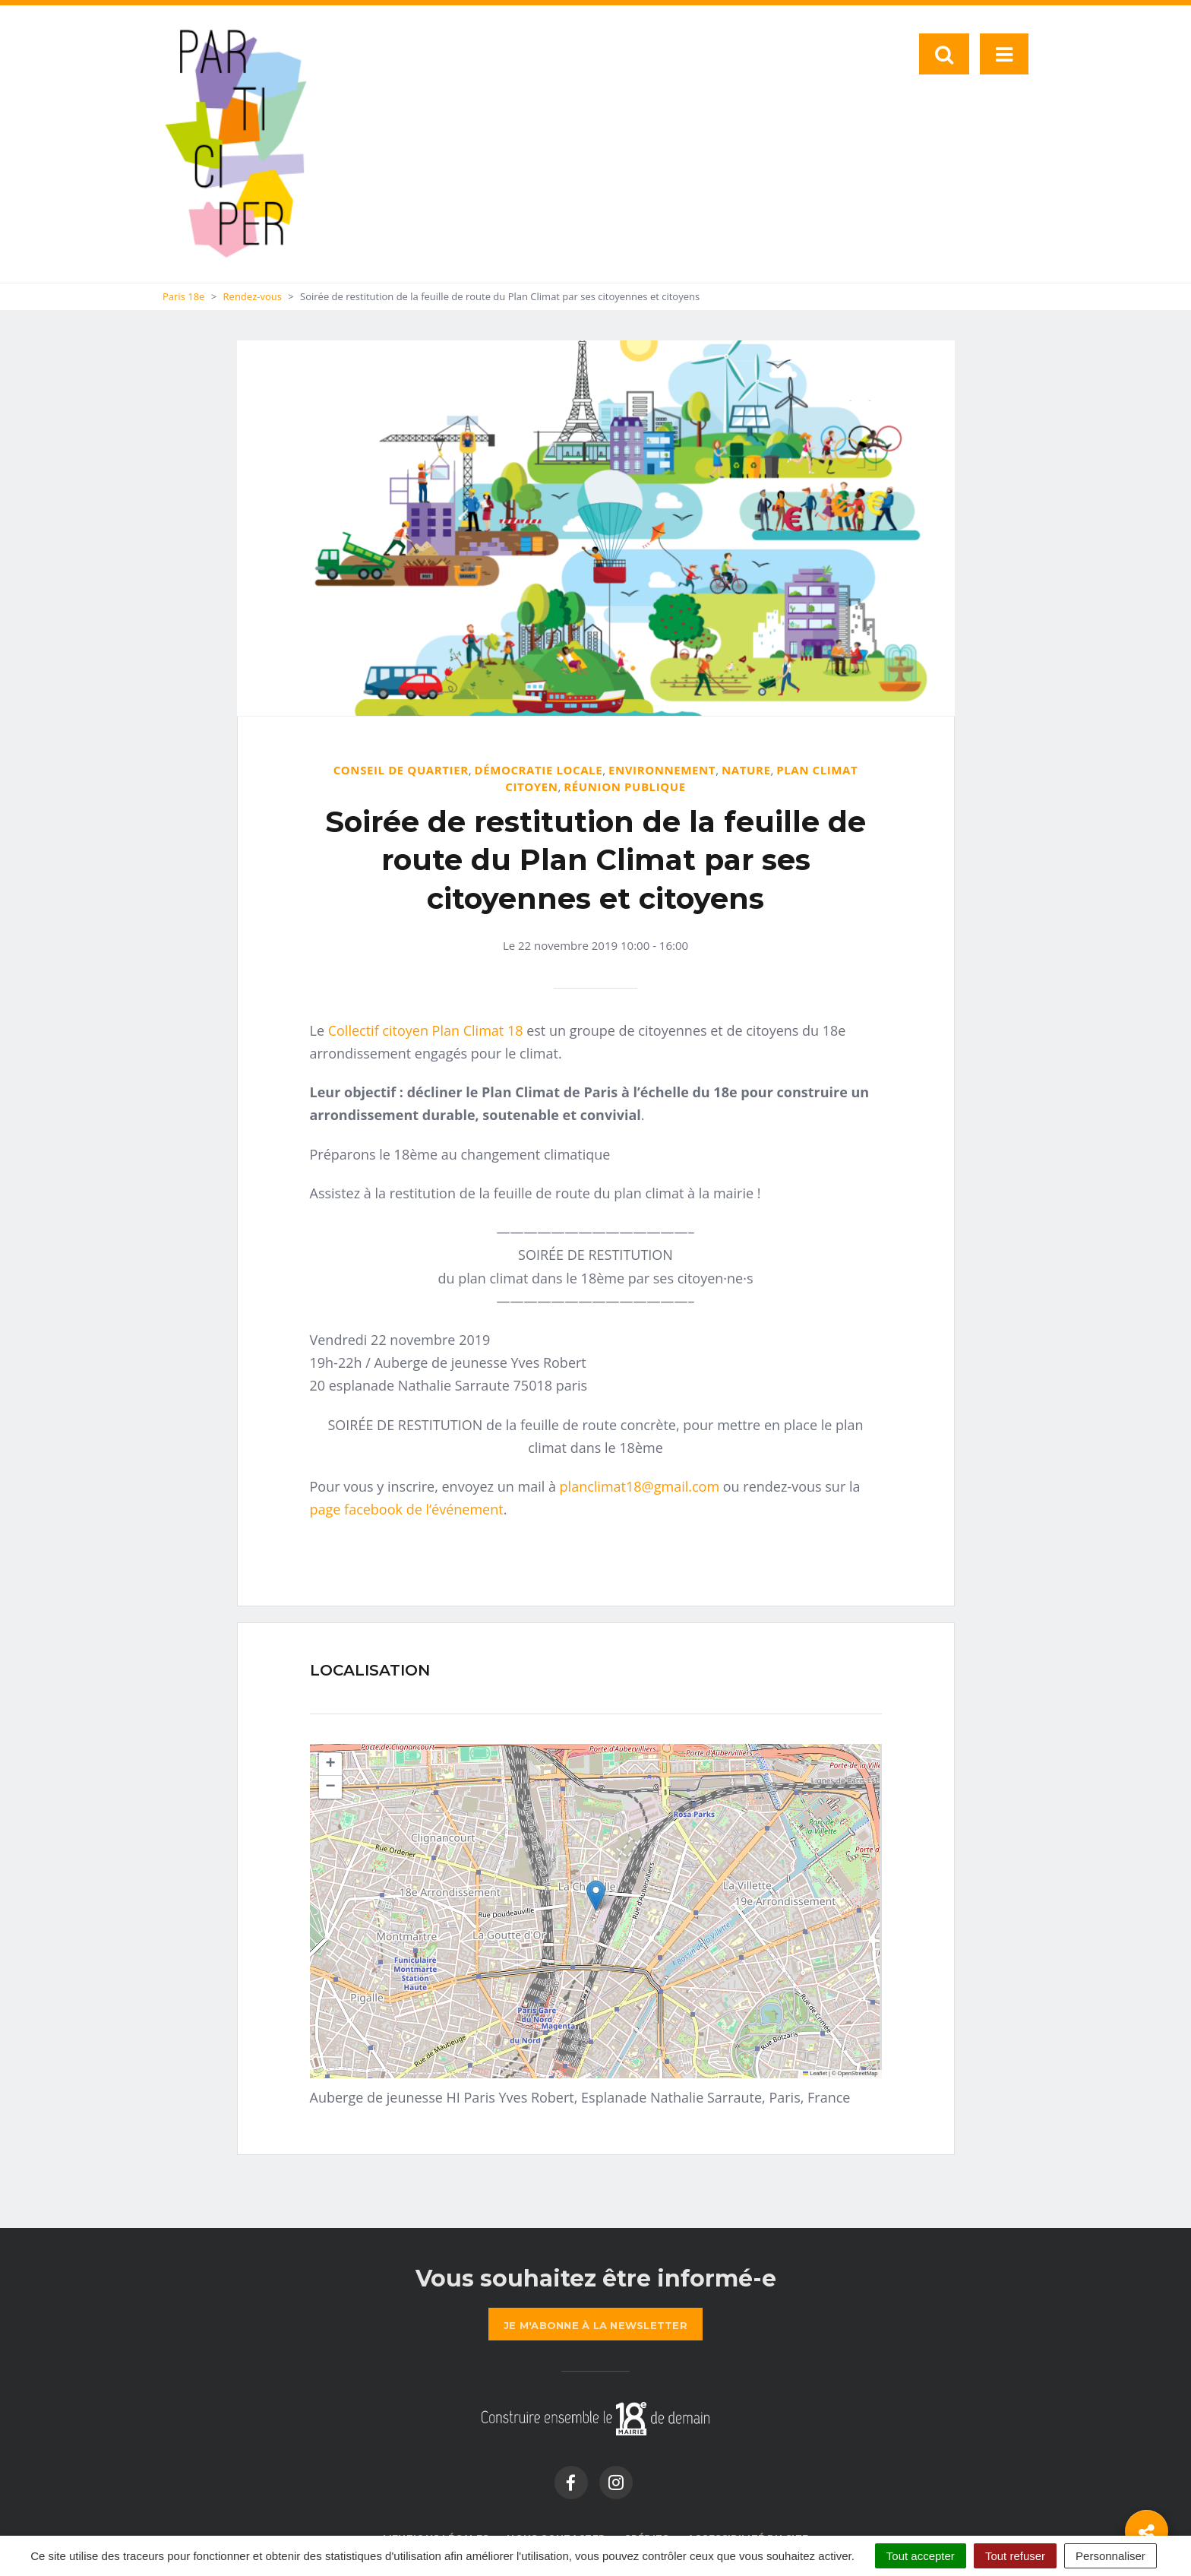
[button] (595, 1895)
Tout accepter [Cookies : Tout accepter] (920, 2555)
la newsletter (595, 2325)
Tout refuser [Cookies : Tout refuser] (1015, 2555)
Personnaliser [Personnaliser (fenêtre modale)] (1110, 2555)
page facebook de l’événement (407, 1509)
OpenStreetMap (858, 2073)
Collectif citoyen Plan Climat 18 (425, 1030)
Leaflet (815, 2073)
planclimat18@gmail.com (639, 1486)
